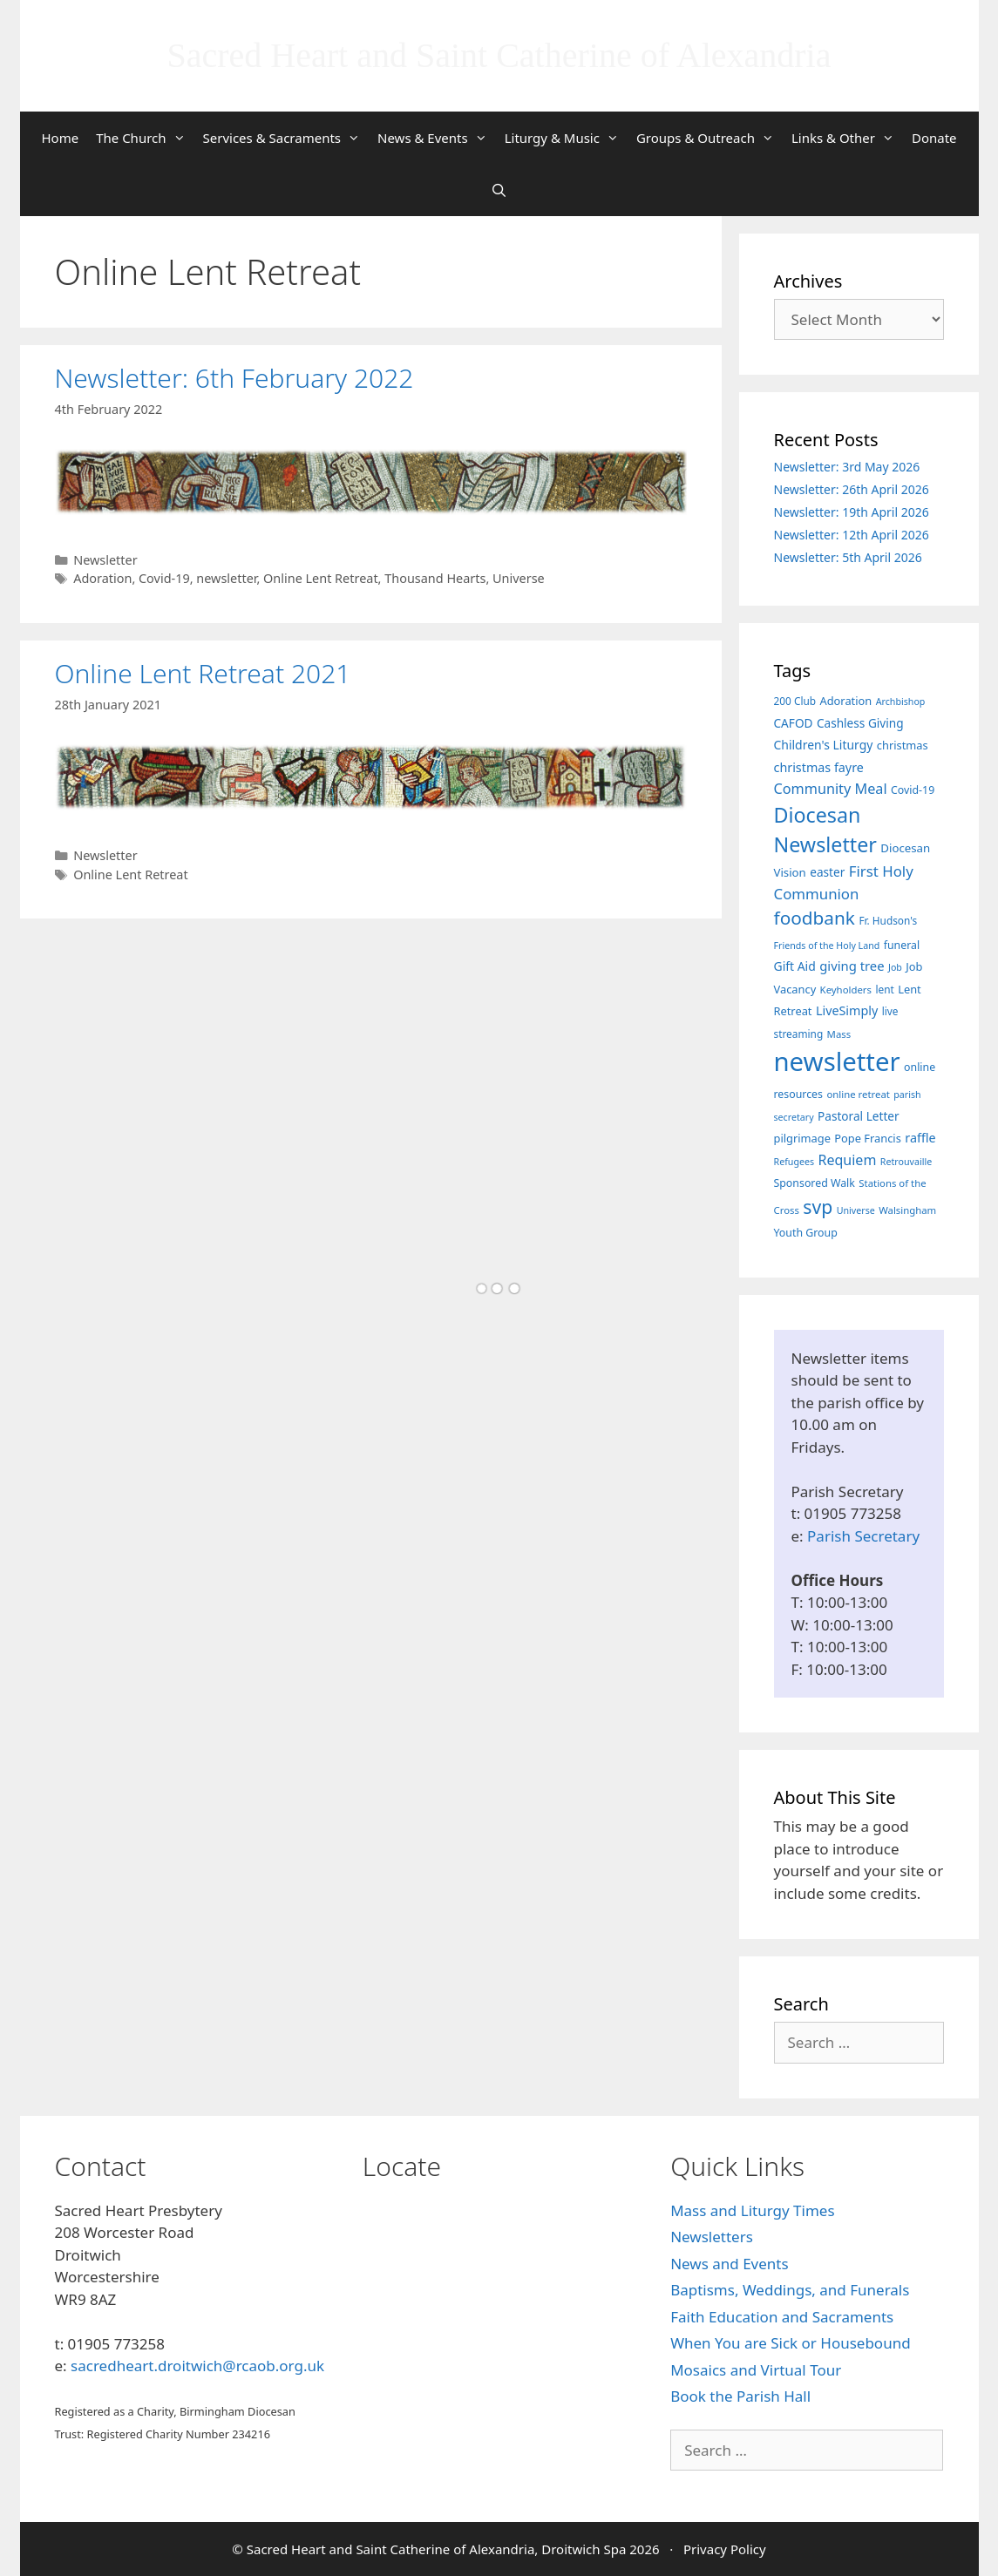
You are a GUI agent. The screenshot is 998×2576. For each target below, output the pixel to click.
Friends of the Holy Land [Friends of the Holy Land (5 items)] (827, 945)
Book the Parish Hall (740, 2396)
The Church (144, 138)
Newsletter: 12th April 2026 (851, 534)
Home (59, 137)
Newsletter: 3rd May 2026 (847, 466)
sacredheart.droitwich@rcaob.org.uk (197, 2366)
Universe (518, 578)
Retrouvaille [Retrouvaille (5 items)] (906, 1162)
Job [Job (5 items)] (895, 967)
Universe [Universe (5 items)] (856, 1210)
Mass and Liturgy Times (752, 2210)
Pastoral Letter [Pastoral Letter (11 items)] (859, 1116)
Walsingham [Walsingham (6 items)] (907, 1210)
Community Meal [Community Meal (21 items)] (830, 788)
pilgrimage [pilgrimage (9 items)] (802, 1138)
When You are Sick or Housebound (790, 2343)
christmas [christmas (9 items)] (902, 745)
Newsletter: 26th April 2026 (851, 489)
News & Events (436, 138)
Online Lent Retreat (320, 578)
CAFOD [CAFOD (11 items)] (793, 723)
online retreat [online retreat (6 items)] (857, 1094)
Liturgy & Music (566, 138)
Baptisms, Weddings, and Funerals (789, 2290)
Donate (934, 137)
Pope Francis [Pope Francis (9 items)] (867, 1138)
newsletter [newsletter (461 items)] (837, 1061)
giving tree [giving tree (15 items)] (851, 965)
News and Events (729, 2264)
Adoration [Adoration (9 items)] (845, 700)
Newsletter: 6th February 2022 (234, 378)
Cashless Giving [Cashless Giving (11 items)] (860, 723)
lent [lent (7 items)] (884, 989)
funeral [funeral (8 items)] (902, 945)
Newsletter (105, 560)
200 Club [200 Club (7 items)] (795, 701)
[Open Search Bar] (499, 190)
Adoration (102, 578)
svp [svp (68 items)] (817, 1206)
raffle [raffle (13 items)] (920, 1137)
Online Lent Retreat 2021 (203, 673)
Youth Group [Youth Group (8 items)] (806, 1232)
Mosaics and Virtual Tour (755, 2370)
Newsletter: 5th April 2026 (848, 557)
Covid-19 (164, 578)
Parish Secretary (863, 1536)
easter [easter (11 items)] (827, 872)
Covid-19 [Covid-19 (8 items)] (912, 790)
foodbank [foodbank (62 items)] (814, 917)
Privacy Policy (724, 2549)
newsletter (226, 578)
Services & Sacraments (286, 138)
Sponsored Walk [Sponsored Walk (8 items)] (814, 1183)
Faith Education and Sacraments (781, 2317)
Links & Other (847, 138)
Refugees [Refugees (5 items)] (794, 1162)
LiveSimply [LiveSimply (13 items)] (847, 1010)
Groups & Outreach (709, 138)
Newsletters (711, 2237)
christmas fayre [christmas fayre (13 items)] (819, 767)
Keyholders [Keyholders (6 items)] (846, 989)
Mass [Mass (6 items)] (839, 1034)
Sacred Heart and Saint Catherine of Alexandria (499, 55)
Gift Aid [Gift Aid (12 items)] (795, 966)
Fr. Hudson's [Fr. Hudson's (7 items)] (888, 920)
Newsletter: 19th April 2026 (851, 512)
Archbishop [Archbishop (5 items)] (901, 701)
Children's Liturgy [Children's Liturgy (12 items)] (823, 744)
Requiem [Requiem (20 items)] (847, 1159)
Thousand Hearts (434, 578)
